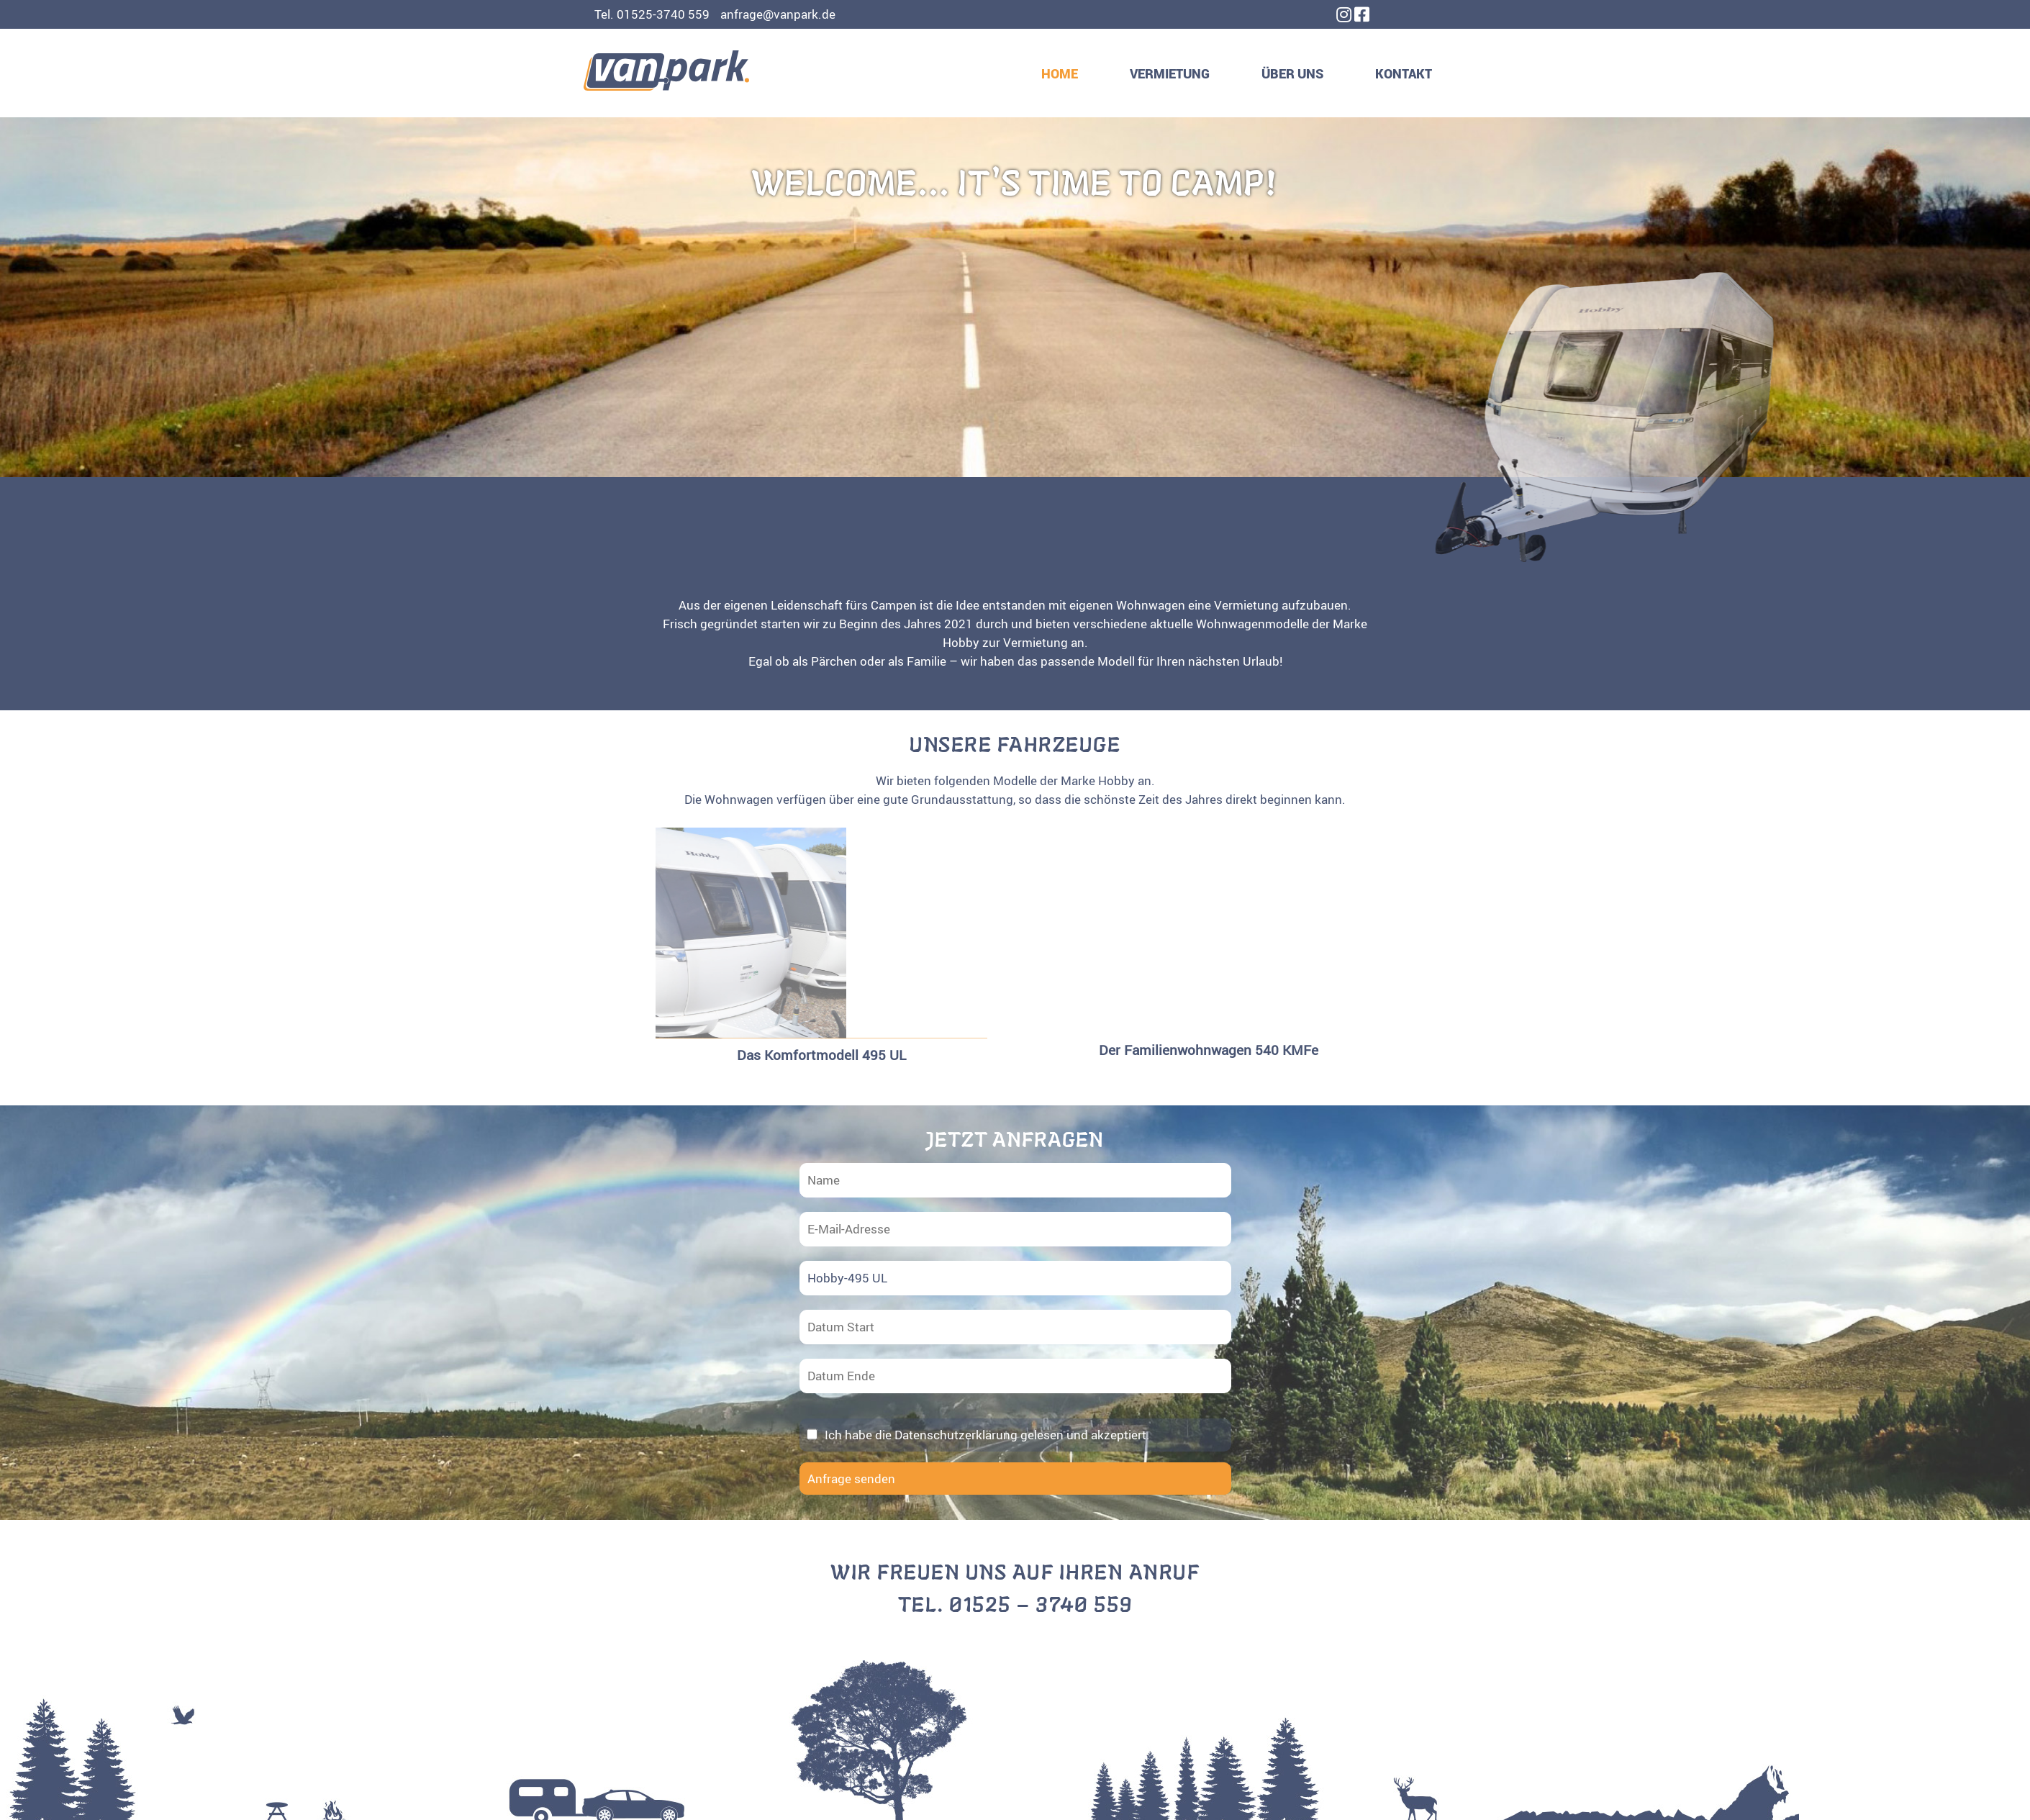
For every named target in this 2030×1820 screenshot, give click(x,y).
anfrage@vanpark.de (777, 14)
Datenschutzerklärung (956, 1434)
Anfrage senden (851, 1478)
